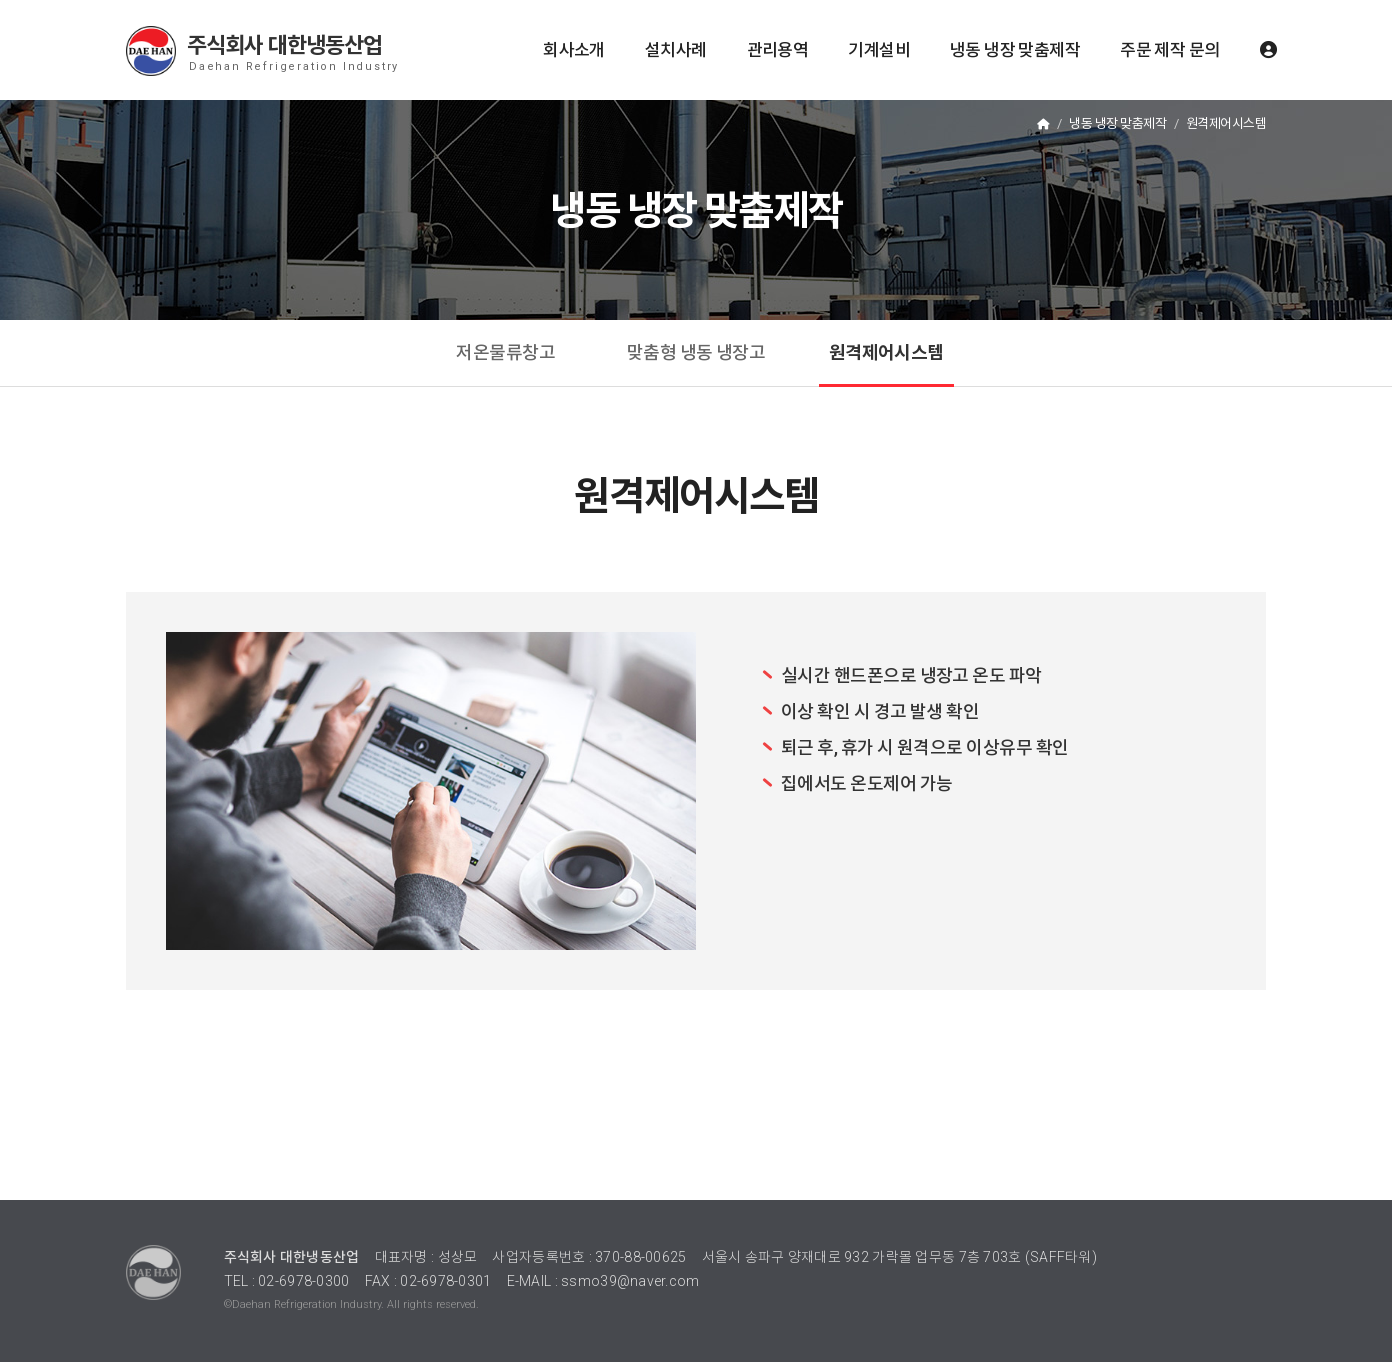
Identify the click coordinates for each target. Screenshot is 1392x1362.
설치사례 (676, 50)
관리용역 (778, 50)
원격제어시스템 (886, 352)
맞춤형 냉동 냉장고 (696, 352)
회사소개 (574, 50)
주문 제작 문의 (1169, 50)
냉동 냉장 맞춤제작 (1015, 50)
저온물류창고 (505, 352)
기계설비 (879, 50)
